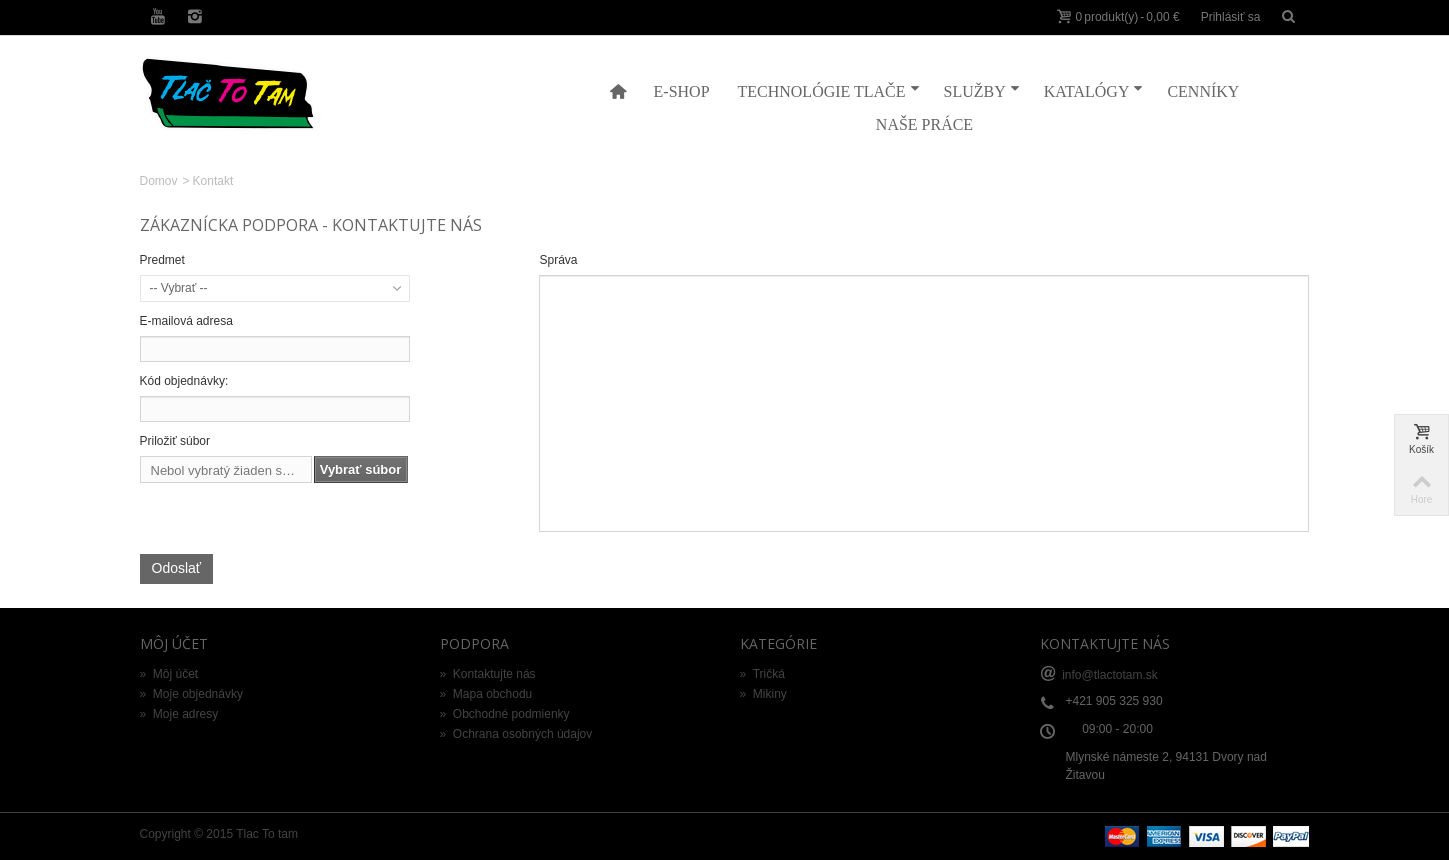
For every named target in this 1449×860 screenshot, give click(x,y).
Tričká (762, 674)
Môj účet (169, 674)
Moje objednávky (191, 694)
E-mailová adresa (186, 321)
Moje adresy (179, 714)
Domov (159, 181)
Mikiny (763, 694)
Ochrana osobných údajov (516, 734)
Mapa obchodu (486, 694)
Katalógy (1094, 90)
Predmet (162, 260)
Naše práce (924, 124)
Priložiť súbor (175, 441)
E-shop (682, 91)
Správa (558, 260)
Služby (982, 90)
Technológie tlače (829, 90)
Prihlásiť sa (1231, 17)
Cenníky (1203, 91)
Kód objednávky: (184, 381)
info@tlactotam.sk (1110, 674)
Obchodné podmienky (505, 714)
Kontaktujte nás (488, 674)
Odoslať (177, 568)
